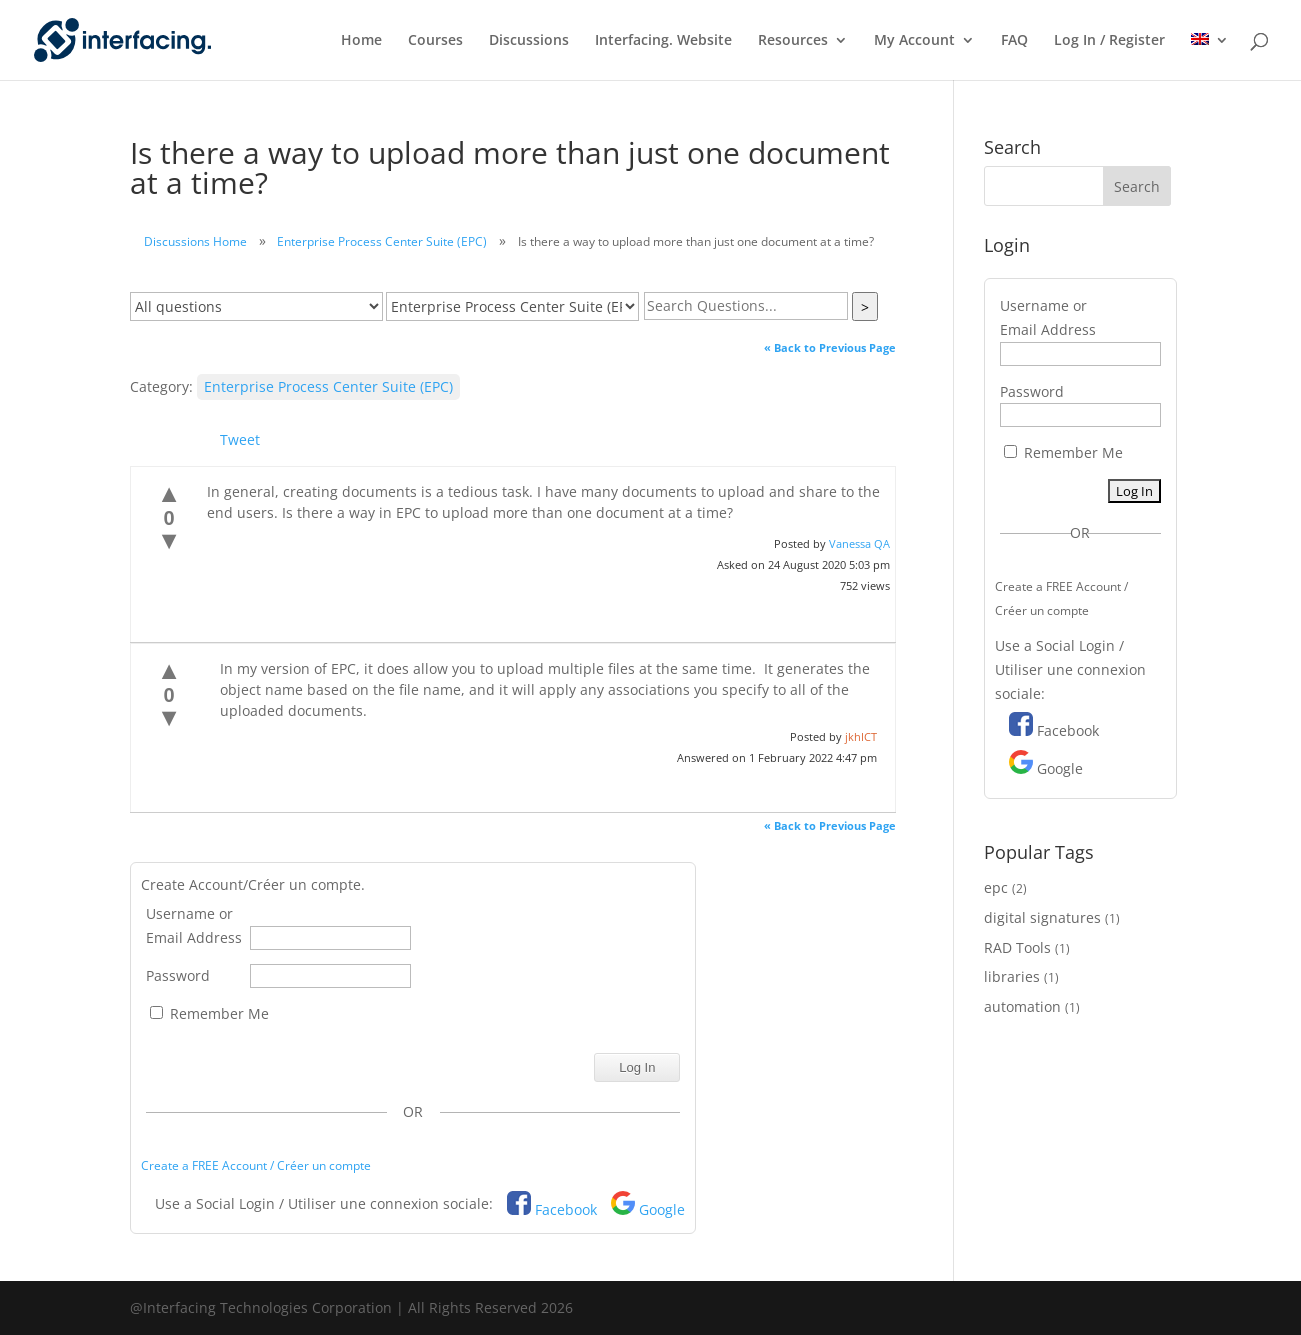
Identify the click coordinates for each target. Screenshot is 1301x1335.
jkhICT (861, 736)
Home (361, 41)
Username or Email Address (194, 925)
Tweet (240, 439)
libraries (1012, 976)
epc (996, 887)
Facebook (566, 1209)
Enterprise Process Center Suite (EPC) (382, 241)
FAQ (1014, 41)
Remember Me (209, 1013)
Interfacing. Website (663, 41)
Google (662, 1209)
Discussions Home (195, 241)
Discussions (529, 41)
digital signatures (1042, 917)
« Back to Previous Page (830, 347)
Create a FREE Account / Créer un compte (256, 1165)
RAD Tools (1017, 947)
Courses (435, 41)
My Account (914, 41)
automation (1022, 1006)
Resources (793, 41)
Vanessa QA (859, 543)
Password (178, 975)
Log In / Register (1109, 41)
